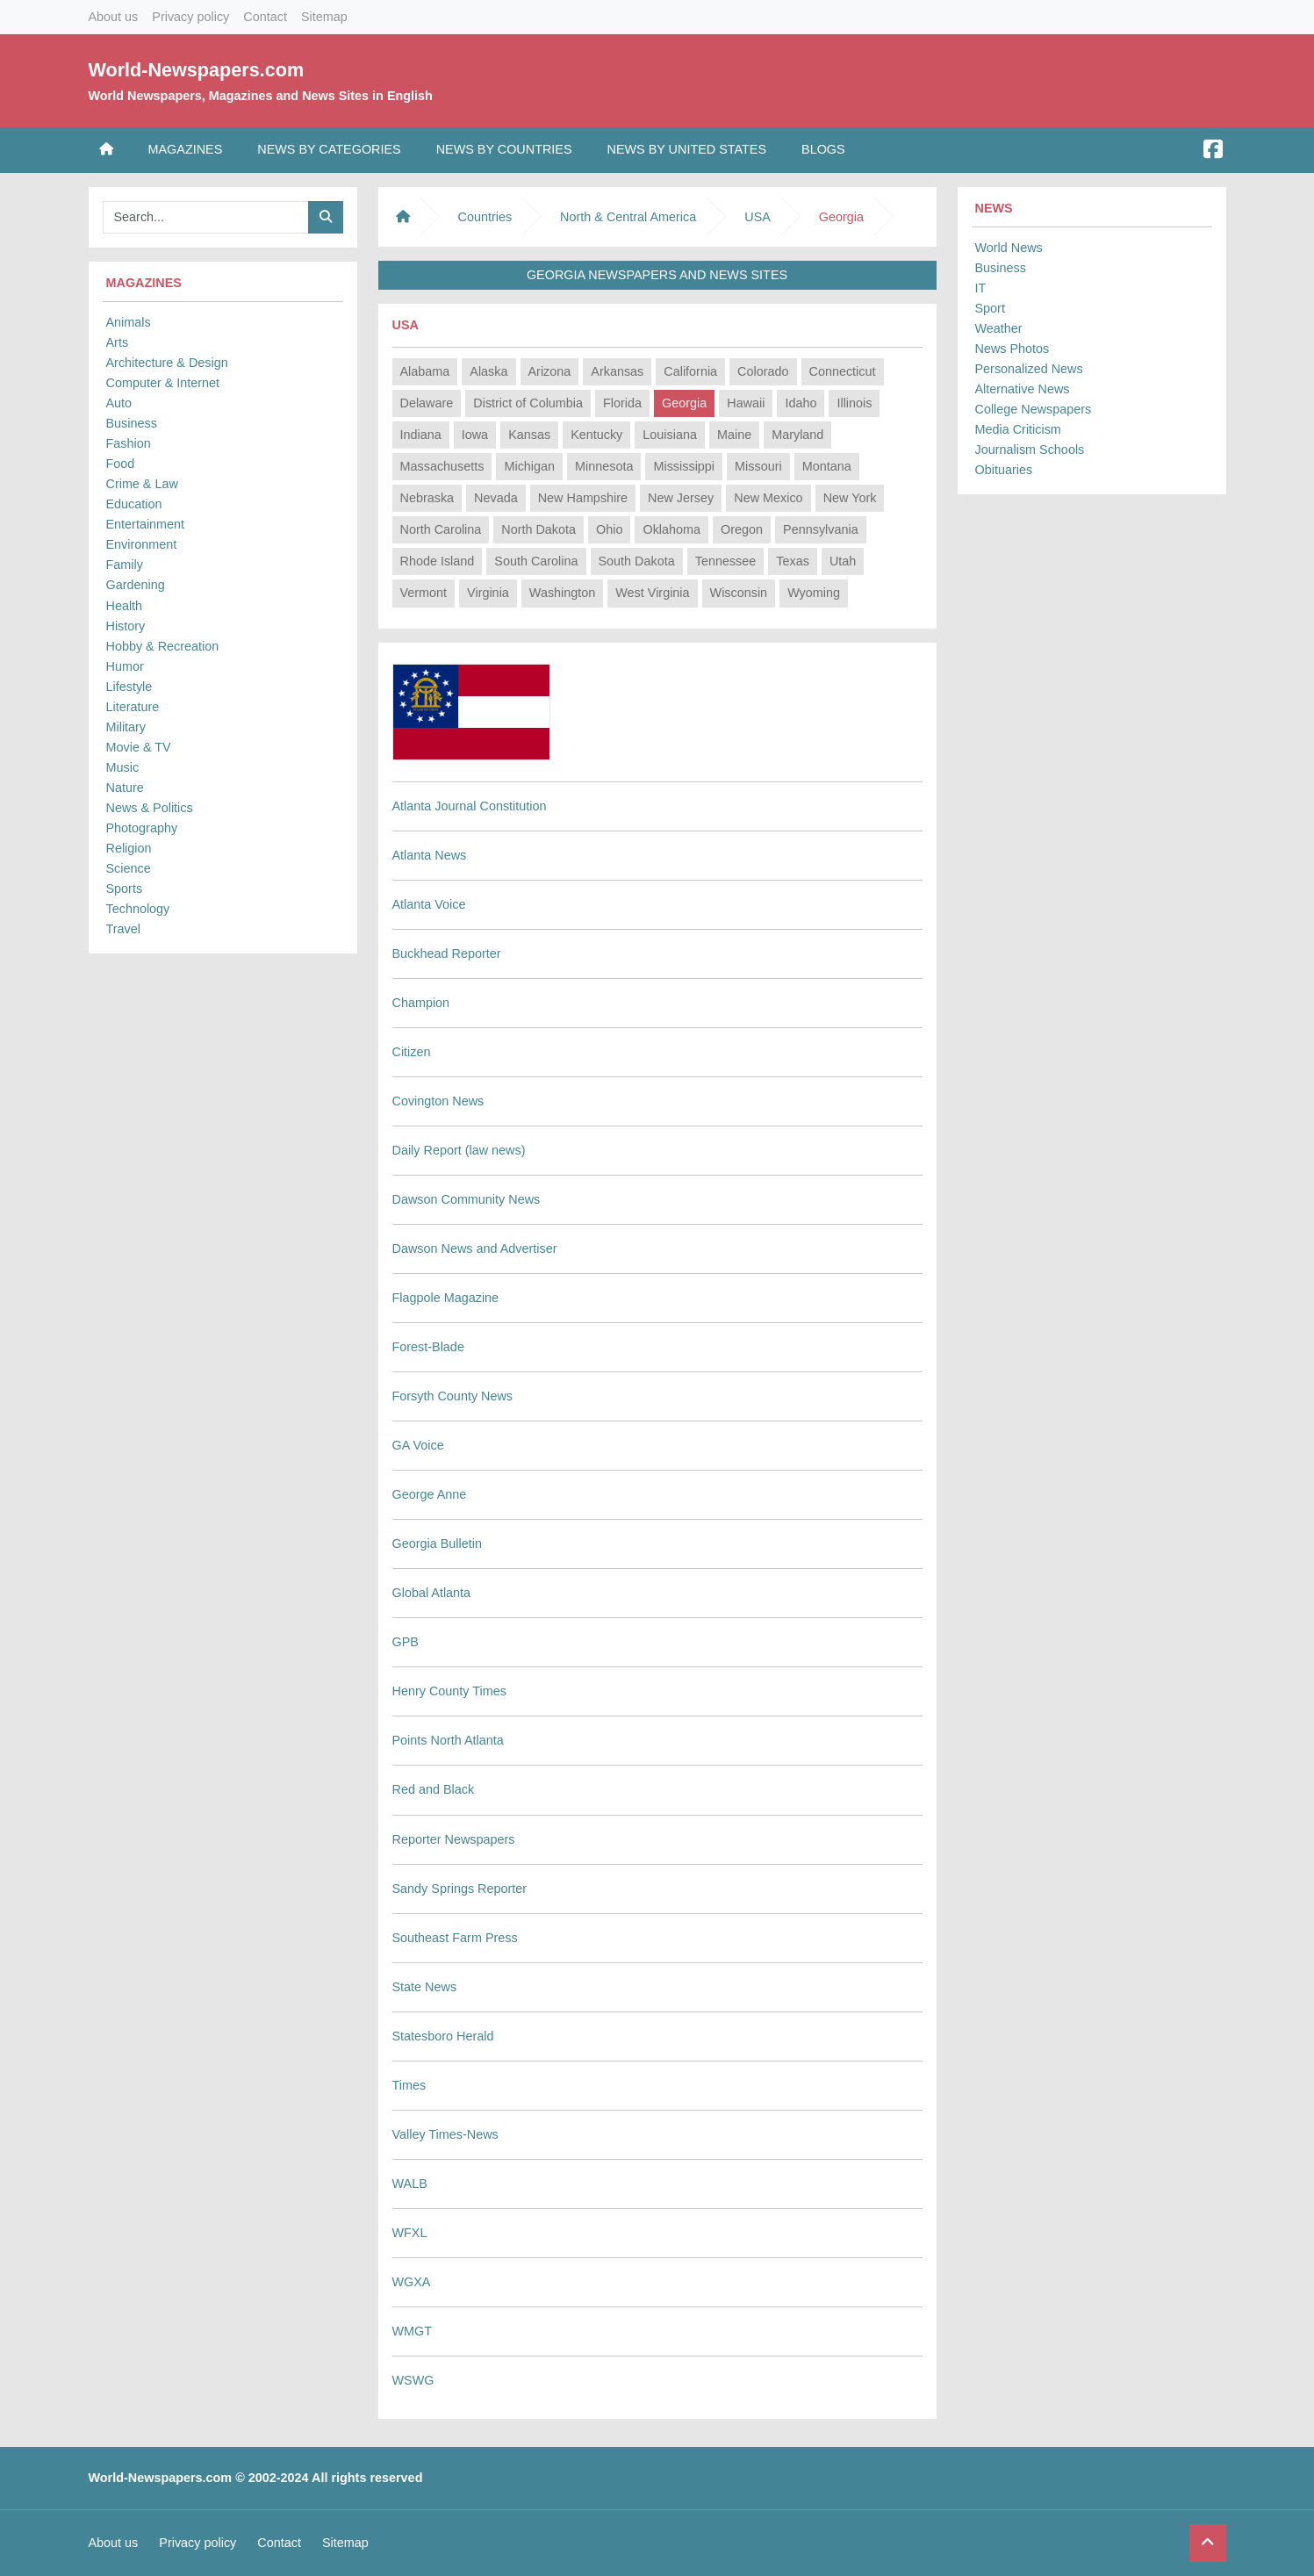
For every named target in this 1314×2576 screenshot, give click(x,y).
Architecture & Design (167, 363)
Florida (622, 403)
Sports (124, 888)
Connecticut (842, 371)
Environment (141, 544)
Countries (485, 217)
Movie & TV (138, 747)
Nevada (496, 498)
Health (124, 606)
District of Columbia (528, 403)
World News (1009, 248)
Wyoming (813, 593)
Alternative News (1022, 389)
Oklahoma (671, 529)
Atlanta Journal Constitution (469, 806)
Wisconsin (739, 593)
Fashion (128, 443)
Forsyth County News (452, 1396)
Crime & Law (142, 484)
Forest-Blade (428, 1347)
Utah (842, 561)
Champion (421, 1003)
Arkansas (617, 371)
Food (120, 464)
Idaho (800, 403)
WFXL (409, 2233)
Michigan (529, 466)
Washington (562, 593)
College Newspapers (1033, 409)
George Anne (429, 1494)
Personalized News (1029, 369)
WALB (409, 2184)
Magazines (185, 149)
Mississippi (683, 466)
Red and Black (433, 1789)
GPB (405, 1642)
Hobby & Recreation (162, 646)
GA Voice (418, 1445)
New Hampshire (583, 498)
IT (981, 288)
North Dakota (538, 529)
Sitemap (324, 17)
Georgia (684, 403)
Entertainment (145, 524)
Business (131, 423)
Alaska (488, 371)
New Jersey (681, 498)
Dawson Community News (466, 1199)
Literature (133, 707)
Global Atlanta (431, 1593)
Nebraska (427, 498)
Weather (999, 328)
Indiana (421, 435)
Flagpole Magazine (445, 1298)
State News (424, 1987)
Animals (128, 322)
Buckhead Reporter (446, 953)
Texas (792, 561)
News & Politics (149, 808)
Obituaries (1004, 470)
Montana (826, 466)
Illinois (854, 403)
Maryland (797, 435)
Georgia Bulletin (437, 1543)
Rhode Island (437, 561)
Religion (129, 848)
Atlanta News (429, 855)
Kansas (529, 435)
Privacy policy (190, 17)
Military (126, 727)
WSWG (413, 2380)
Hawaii (746, 403)
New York (850, 498)
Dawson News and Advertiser (474, 1248)
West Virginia (652, 593)
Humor (125, 666)
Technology (138, 909)
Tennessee (726, 561)
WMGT (412, 2331)
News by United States (687, 149)
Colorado (762, 371)
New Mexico (768, 498)
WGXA (411, 2282)
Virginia (488, 593)
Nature (125, 788)
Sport (990, 308)
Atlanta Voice (429, 904)
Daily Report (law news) (459, 1150)
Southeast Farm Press (455, 1938)
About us (114, 17)
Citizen (411, 1052)
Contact (265, 17)
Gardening (135, 585)
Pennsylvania (820, 529)
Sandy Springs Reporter (460, 1889)
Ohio (609, 529)
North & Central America (628, 217)
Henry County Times (449, 1691)
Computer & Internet (163, 383)
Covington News (438, 1101)
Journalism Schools (1030, 450)
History (126, 626)
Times (409, 2085)
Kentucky (596, 435)
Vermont (424, 593)
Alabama (425, 371)
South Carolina (536, 561)
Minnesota (604, 466)
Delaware (427, 403)
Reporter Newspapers (453, 1839)
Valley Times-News (445, 2134)
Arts (117, 342)
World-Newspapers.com (197, 70)
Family (124, 565)
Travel (123, 929)
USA (757, 217)
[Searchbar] (206, 217)
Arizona (549, 371)
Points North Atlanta (448, 1740)
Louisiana (670, 435)
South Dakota (637, 561)
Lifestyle (129, 687)
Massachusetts (442, 466)
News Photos (1012, 349)
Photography (142, 828)
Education (134, 504)
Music (123, 767)
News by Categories (328, 149)
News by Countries (504, 149)
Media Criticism (1018, 429)
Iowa (475, 435)
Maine (734, 435)
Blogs (823, 149)
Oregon (742, 529)
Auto (119, 403)
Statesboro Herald (443, 2036)
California (690, 371)
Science (128, 868)
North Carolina (441, 529)
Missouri (758, 466)
